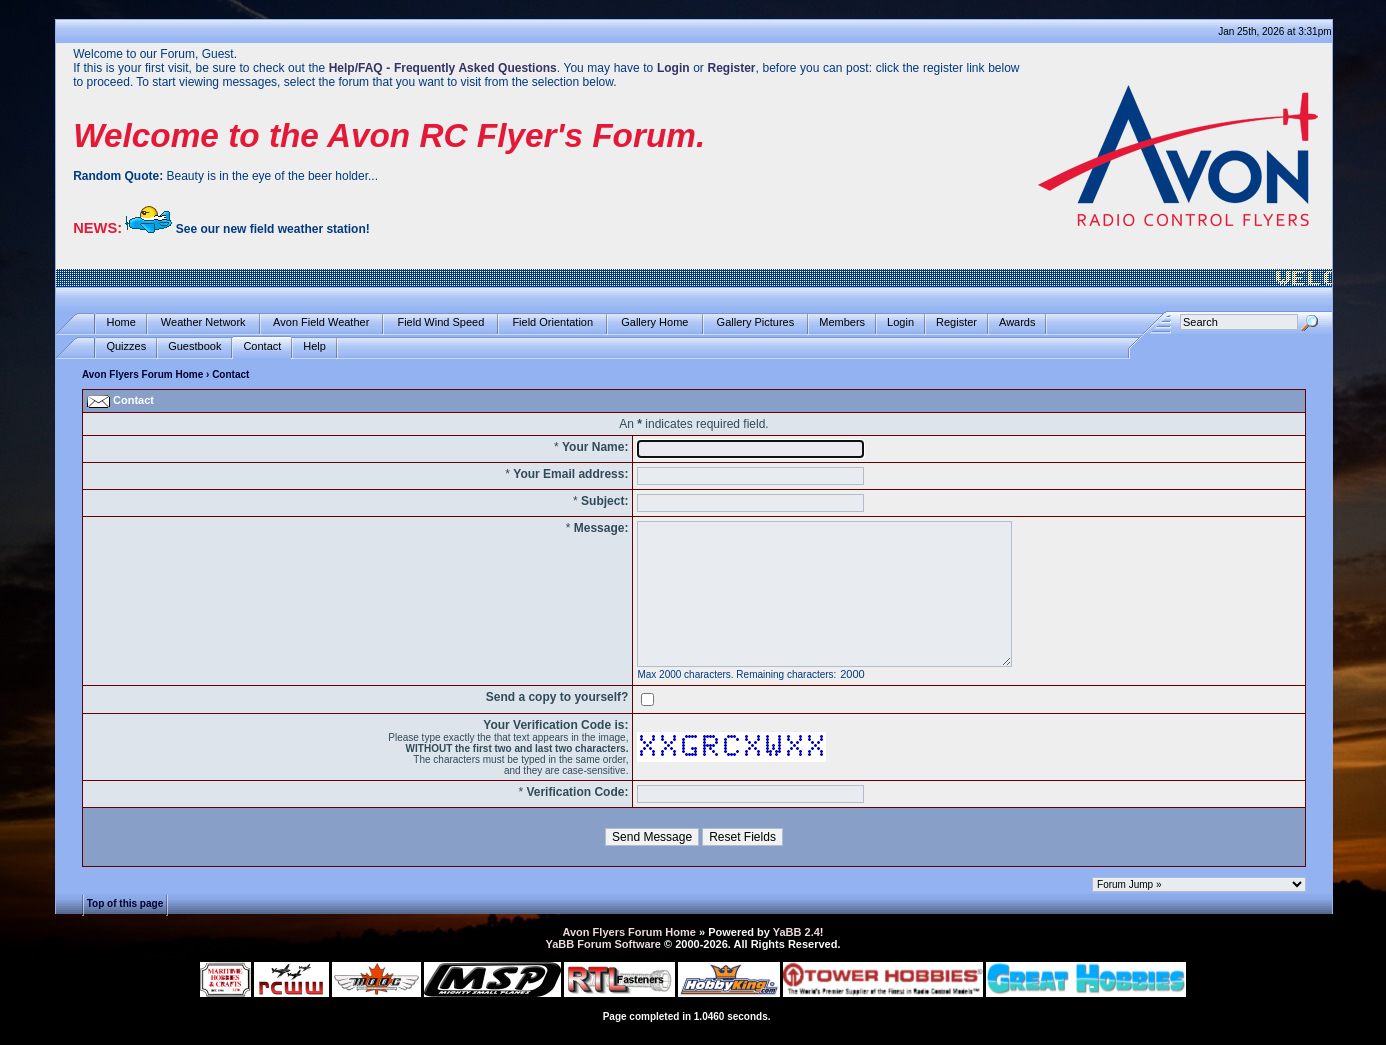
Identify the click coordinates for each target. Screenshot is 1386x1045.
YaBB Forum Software (603, 944)
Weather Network (203, 322)
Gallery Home (654, 322)
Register (956, 322)
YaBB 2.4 (796, 932)
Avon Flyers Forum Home (142, 374)
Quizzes (126, 346)
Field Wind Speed (440, 322)
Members (842, 322)
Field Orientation (552, 322)
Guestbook (194, 346)
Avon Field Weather (322, 322)
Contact (262, 346)
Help (314, 346)
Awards (1017, 322)
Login (900, 322)
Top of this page (125, 902)
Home (120, 322)
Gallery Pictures (756, 322)
